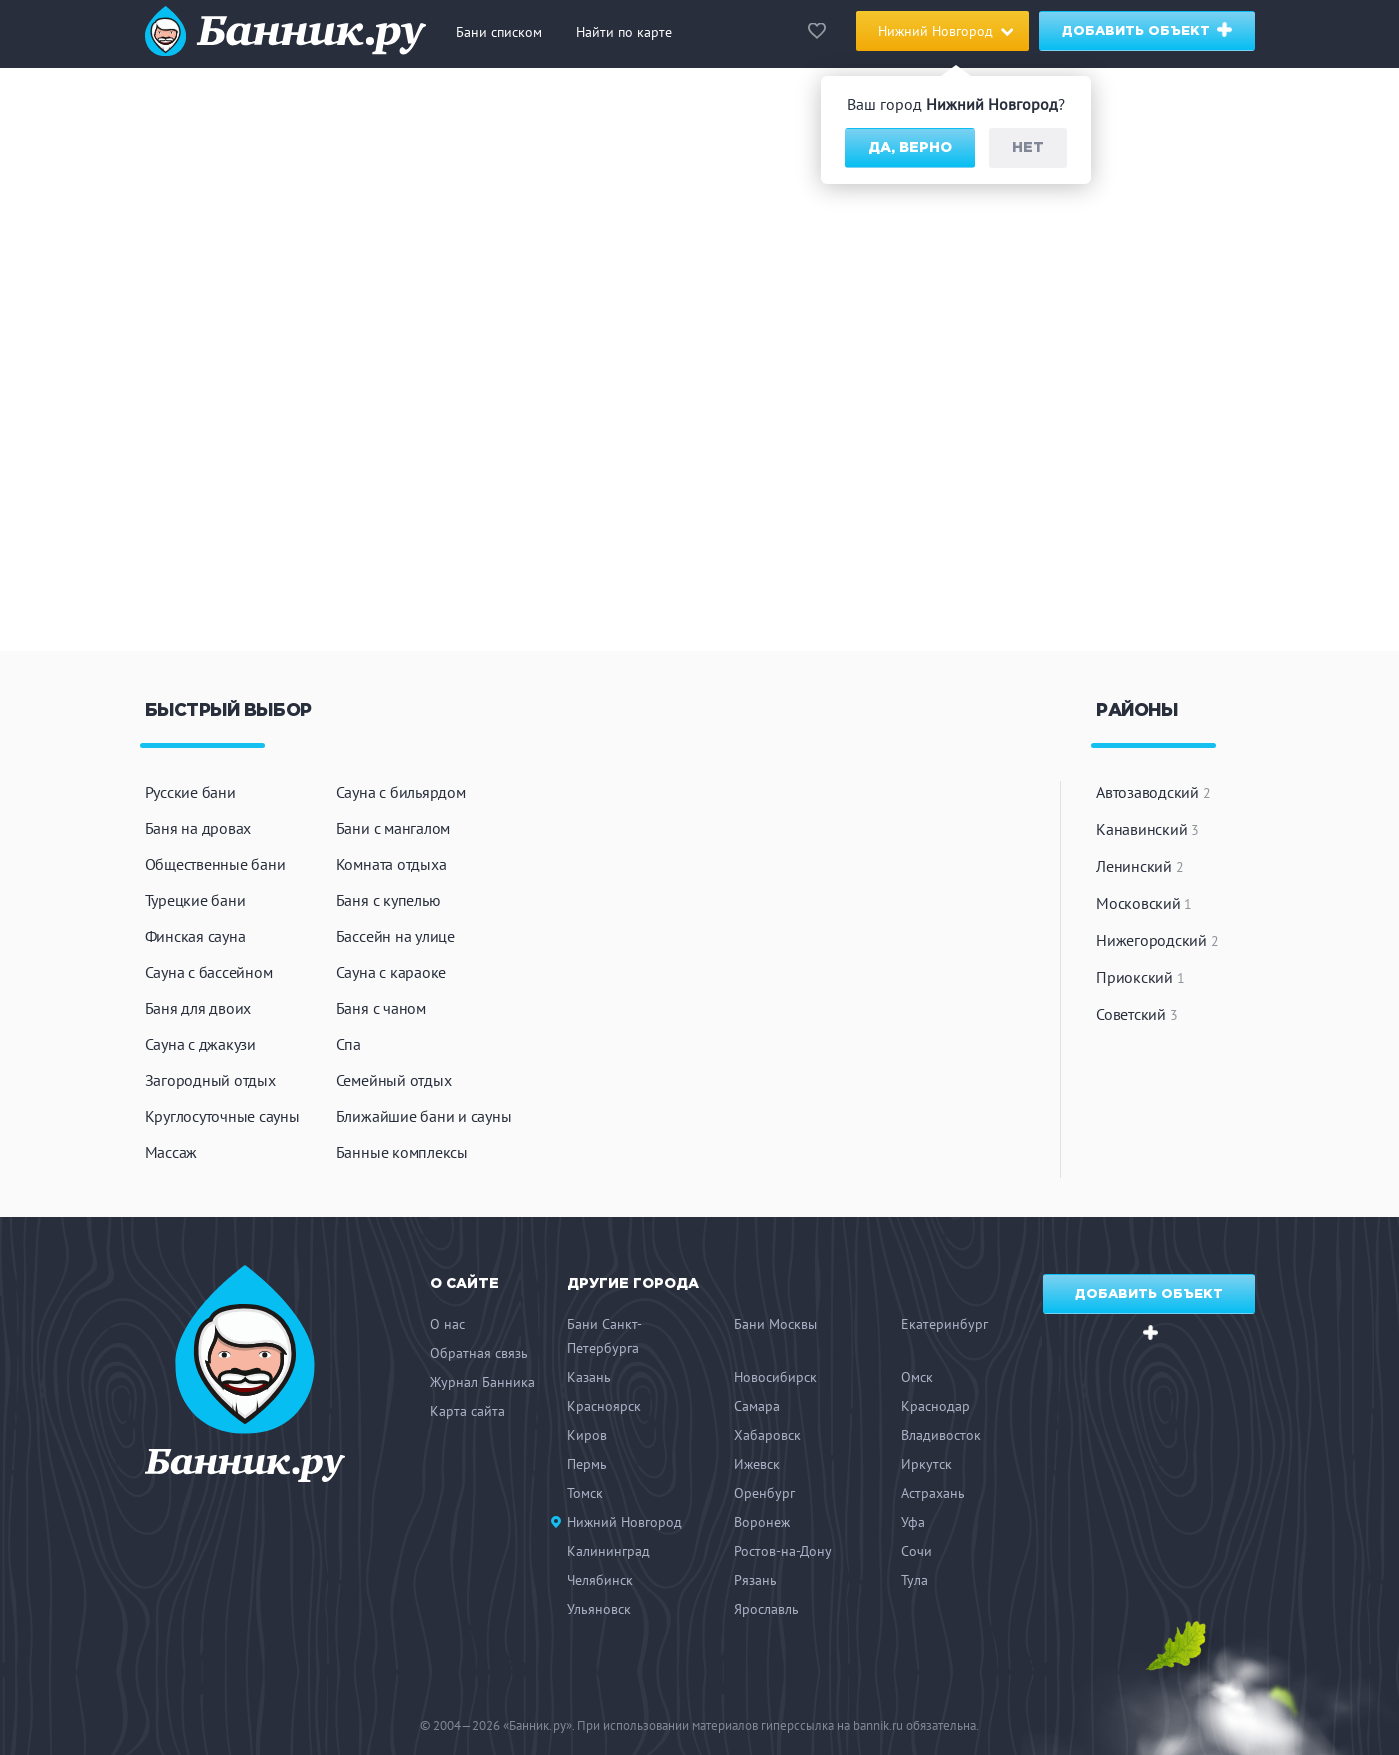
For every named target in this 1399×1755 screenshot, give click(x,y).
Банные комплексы (402, 1152)
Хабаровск (767, 1435)
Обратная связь (479, 1353)
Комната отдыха (391, 864)
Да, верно (910, 148)
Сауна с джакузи (200, 1044)
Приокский (1140, 977)
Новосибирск (775, 1377)
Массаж (171, 1152)
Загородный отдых (210, 1080)
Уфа (913, 1522)
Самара (757, 1406)
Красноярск (604, 1406)
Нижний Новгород (624, 1522)
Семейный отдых (394, 1080)
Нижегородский (1157, 940)
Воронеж (762, 1522)
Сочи (916, 1551)
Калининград (608, 1551)
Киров (587, 1435)
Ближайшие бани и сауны (424, 1116)
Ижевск (757, 1464)
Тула (914, 1580)
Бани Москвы (775, 1324)
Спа (348, 1044)
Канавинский (1147, 829)
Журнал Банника (482, 1382)
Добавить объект (1147, 29)
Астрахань (933, 1493)
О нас (447, 1324)
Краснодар (935, 1406)
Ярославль (766, 1609)
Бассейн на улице (395, 936)
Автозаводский (1153, 792)
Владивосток (941, 1435)
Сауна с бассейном (209, 972)
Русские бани (190, 792)
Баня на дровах (198, 828)
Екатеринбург (944, 1324)
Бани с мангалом (393, 828)
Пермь (587, 1464)
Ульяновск (599, 1609)
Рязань (755, 1580)
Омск (917, 1377)
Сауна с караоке (391, 972)
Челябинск (600, 1580)
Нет (1028, 148)
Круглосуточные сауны (222, 1116)
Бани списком (499, 32)
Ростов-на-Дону (783, 1551)
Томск (585, 1493)
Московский (1144, 903)
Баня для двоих (198, 1008)
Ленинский (1139, 866)
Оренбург (764, 1493)
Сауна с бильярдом (401, 792)
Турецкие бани (195, 900)
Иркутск (926, 1464)
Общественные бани (215, 864)
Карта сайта (467, 1411)
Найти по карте (624, 32)
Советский (1136, 1014)
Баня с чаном (381, 1008)
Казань (589, 1377)
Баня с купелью (388, 900)
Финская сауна (195, 936)
